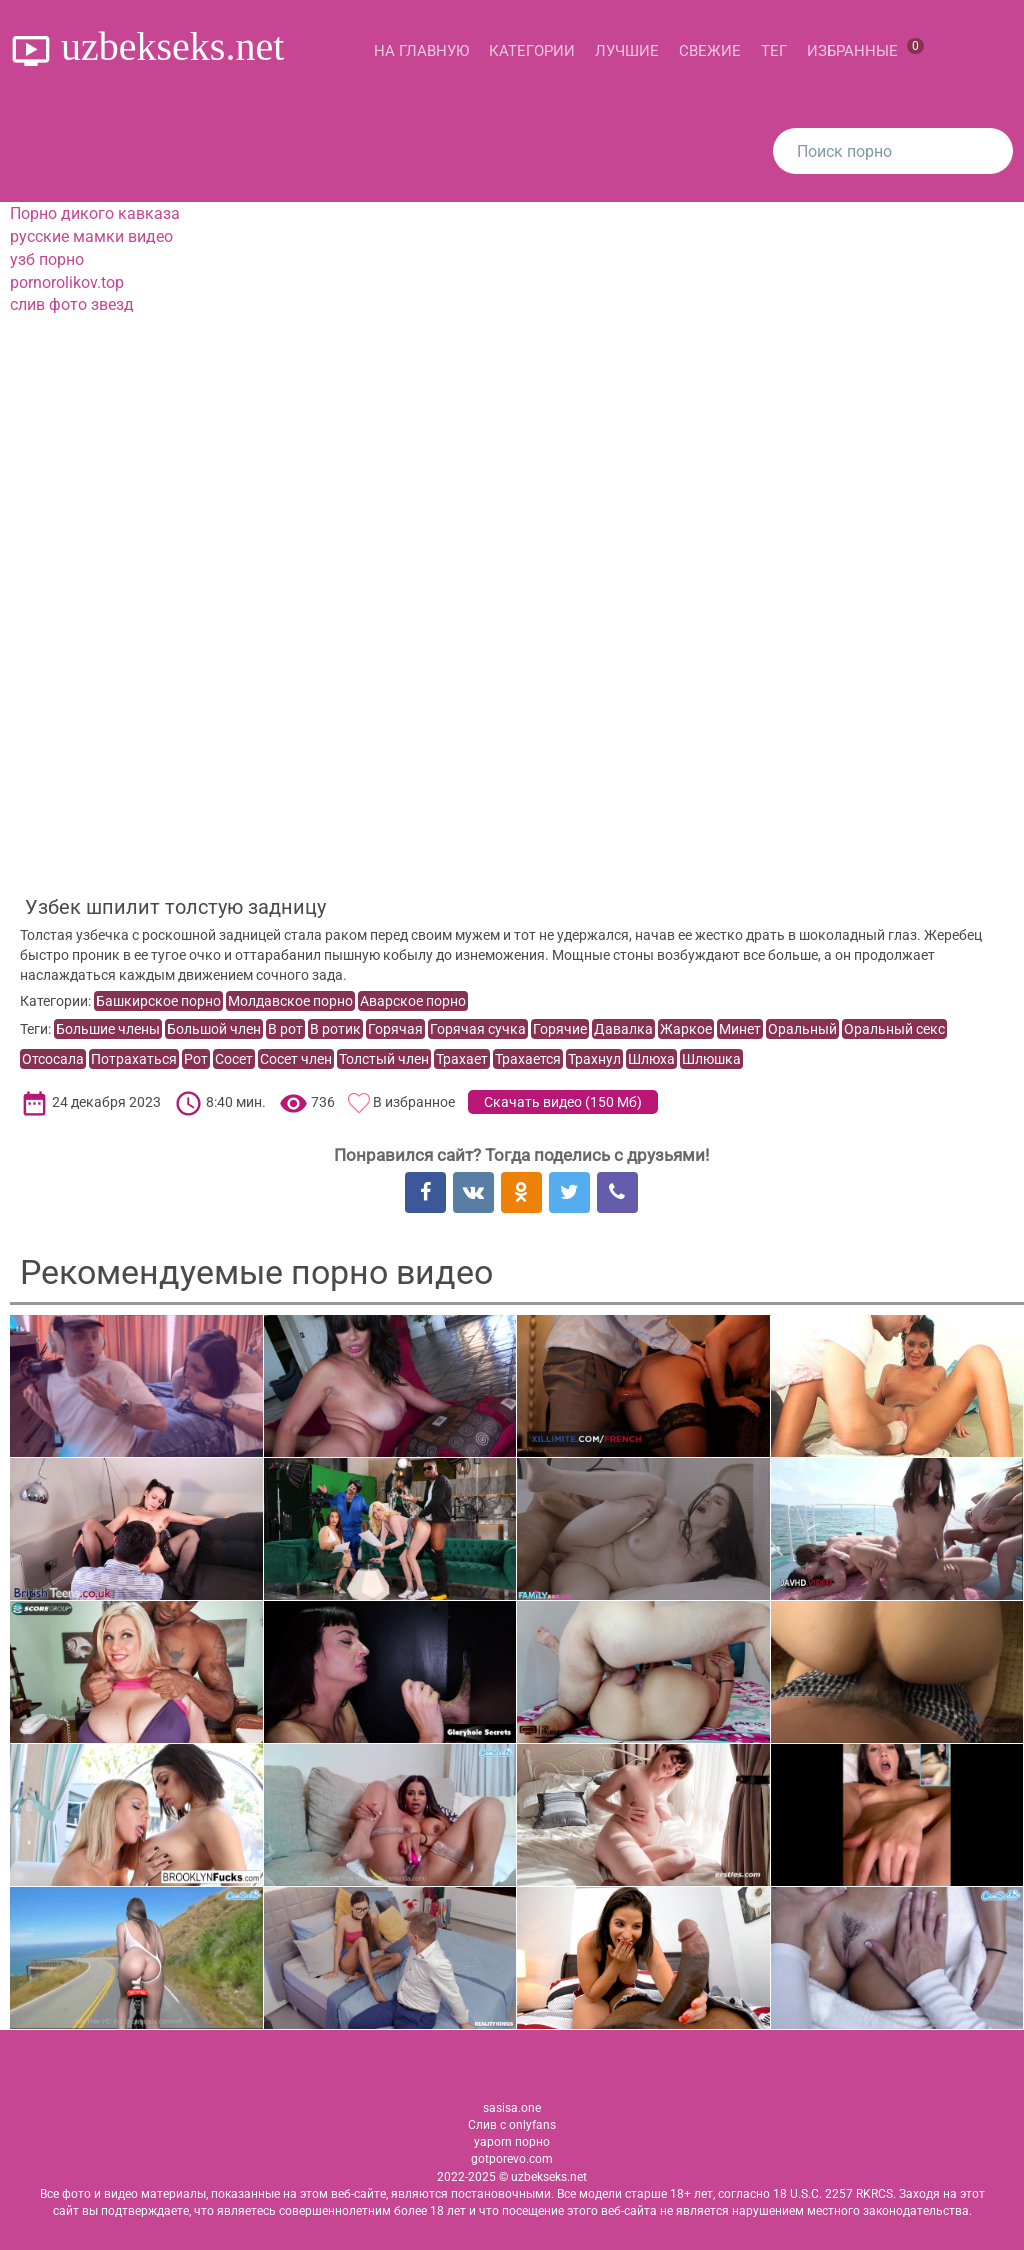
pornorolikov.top (67, 282)
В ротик (335, 1029)
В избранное (414, 1102)
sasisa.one (512, 2108)
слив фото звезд (72, 304)
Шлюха (651, 1059)
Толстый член (384, 1059)
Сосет (234, 1059)
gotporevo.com (512, 2159)
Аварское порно (413, 1001)
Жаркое (686, 1029)
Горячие (560, 1029)
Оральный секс (894, 1029)
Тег (774, 51)
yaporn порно (512, 2142)
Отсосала (53, 1059)
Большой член (214, 1029)
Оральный (802, 1029)
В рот (285, 1029)
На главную (421, 51)
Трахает (462, 1059)
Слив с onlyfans (512, 2125)
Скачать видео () (563, 1102)
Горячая (395, 1029)
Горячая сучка (478, 1029)
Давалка (623, 1029)
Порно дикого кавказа (95, 213)
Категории (532, 51)
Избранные (865, 49)
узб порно (47, 259)
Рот (196, 1059)
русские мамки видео (91, 236)
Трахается (528, 1059)
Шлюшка (711, 1059)
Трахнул (594, 1059)
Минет (740, 1029)
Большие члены (108, 1029)
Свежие (710, 51)
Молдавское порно (290, 1001)
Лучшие (627, 51)
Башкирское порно (158, 1001)
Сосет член (296, 1059)
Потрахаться (134, 1059)
